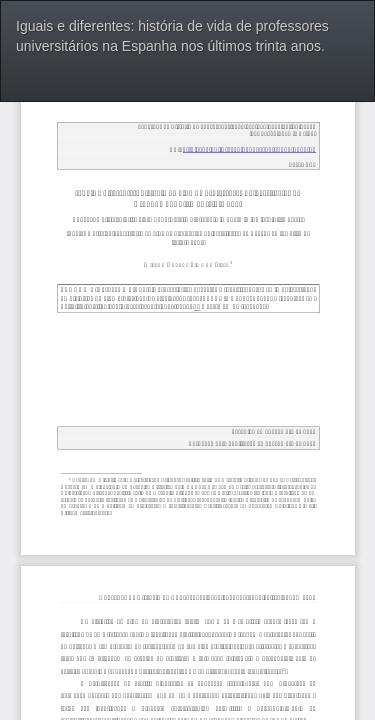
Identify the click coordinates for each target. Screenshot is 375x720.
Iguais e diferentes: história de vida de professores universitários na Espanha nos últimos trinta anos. (172, 36)
